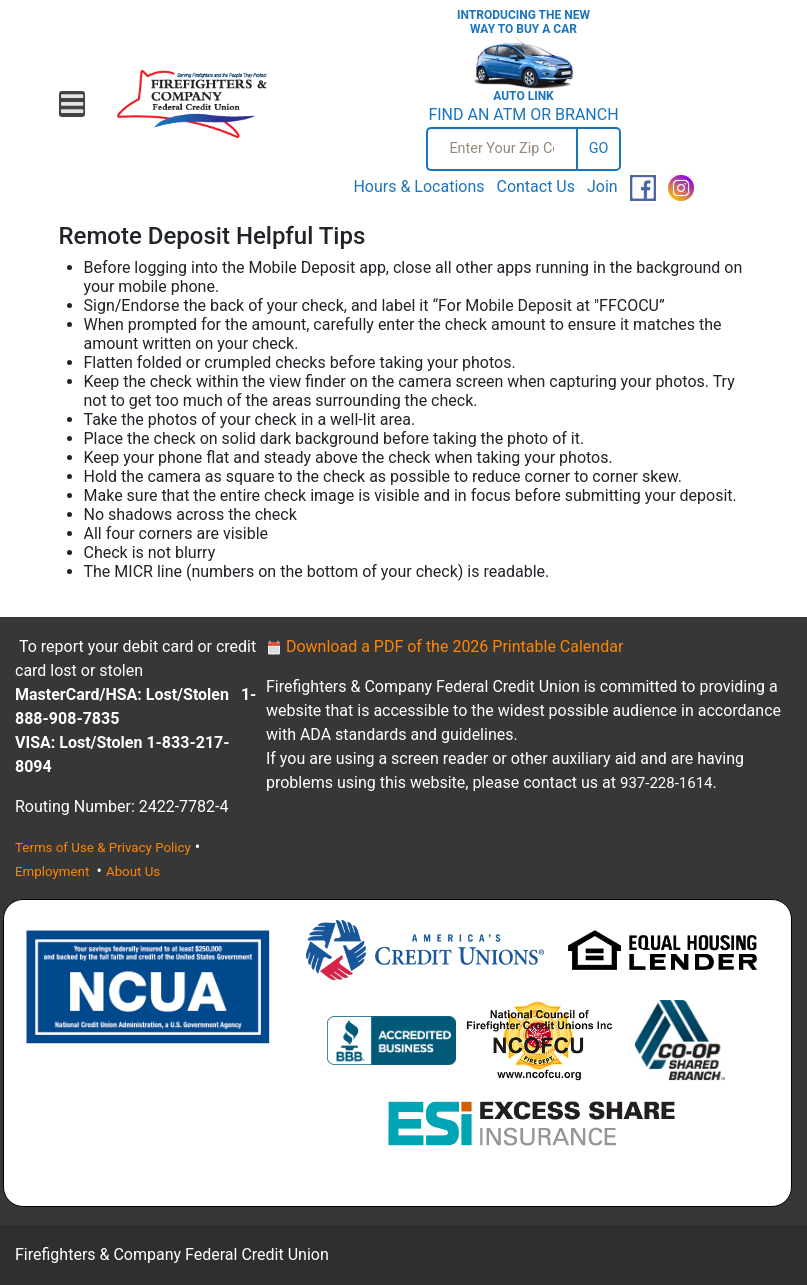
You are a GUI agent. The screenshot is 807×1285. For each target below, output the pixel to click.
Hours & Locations (418, 186)
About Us (133, 871)
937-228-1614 (666, 783)
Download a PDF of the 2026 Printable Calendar (444, 646)
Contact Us (535, 186)
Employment (54, 871)
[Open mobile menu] (72, 104)
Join (602, 186)
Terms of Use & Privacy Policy (103, 847)
